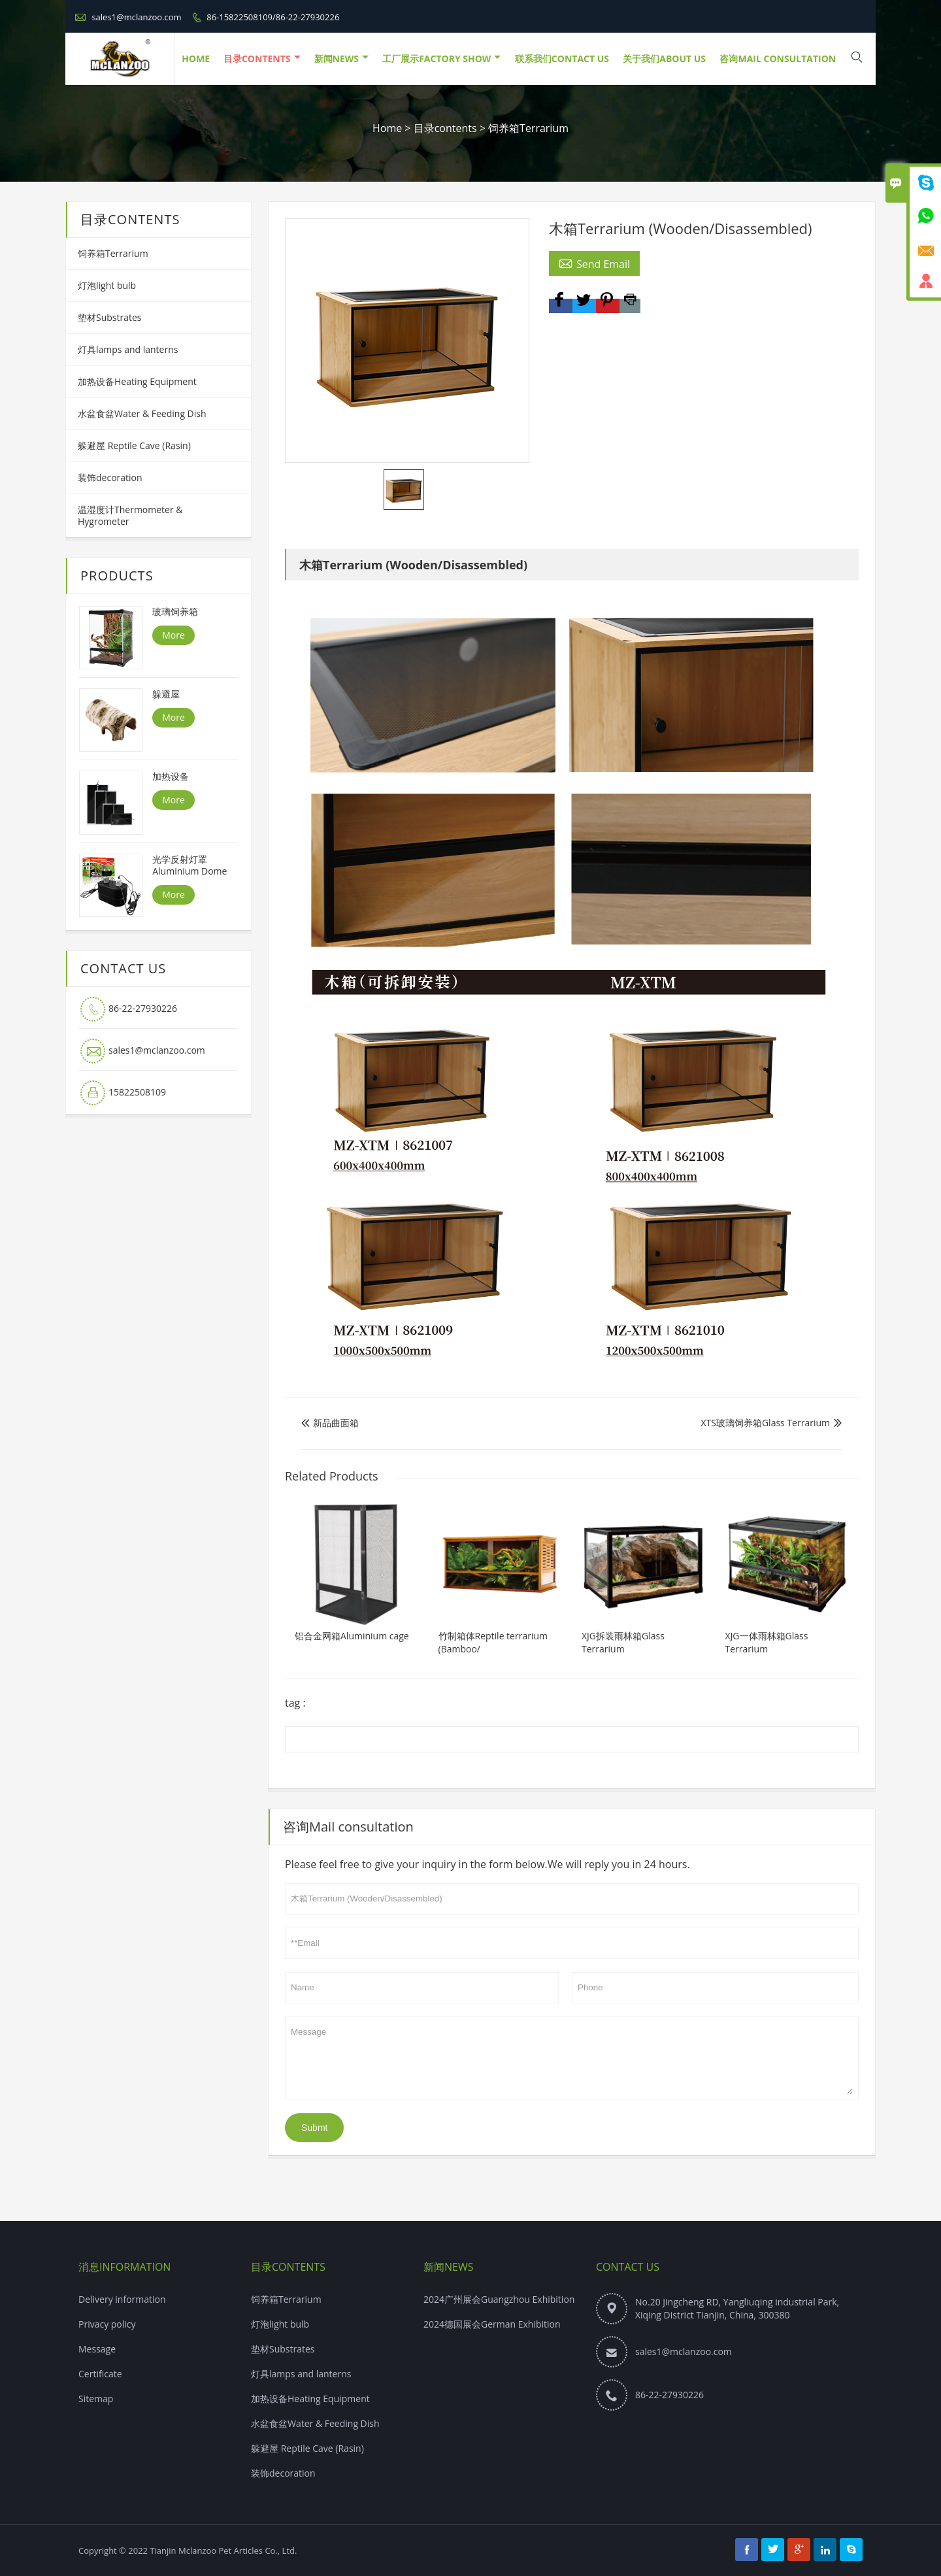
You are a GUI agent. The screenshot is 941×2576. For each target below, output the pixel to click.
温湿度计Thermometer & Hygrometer (130, 515)
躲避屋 (166, 694)
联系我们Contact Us (562, 58)
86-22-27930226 (142, 1008)
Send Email (594, 263)
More (173, 635)
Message (572, 2058)
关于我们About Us (664, 58)
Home (387, 128)
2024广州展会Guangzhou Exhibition (498, 2299)
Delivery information (122, 2299)
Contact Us (627, 2267)
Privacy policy (107, 2324)
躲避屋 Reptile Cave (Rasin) (134, 445)
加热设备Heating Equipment (137, 381)
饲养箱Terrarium (528, 128)
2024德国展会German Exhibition (492, 2324)
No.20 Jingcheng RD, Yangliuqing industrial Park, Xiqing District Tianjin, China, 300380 (737, 2308)
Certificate (100, 2373)
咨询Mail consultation (777, 58)
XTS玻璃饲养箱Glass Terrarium (765, 1422)
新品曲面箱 (330, 1422)
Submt (314, 2127)
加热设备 (170, 776)
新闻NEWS (341, 58)
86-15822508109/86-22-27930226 (272, 17)
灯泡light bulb (107, 285)
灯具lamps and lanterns (128, 349)
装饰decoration (110, 477)
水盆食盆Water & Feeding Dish (142, 413)
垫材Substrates (110, 317)
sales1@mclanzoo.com (136, 17)
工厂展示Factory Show (441, 58)
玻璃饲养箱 (175, 612)
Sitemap (95, 2398)
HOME (196, 58)
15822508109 (137, 1092)
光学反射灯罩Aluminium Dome (189, 865)
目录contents (262, 58)
